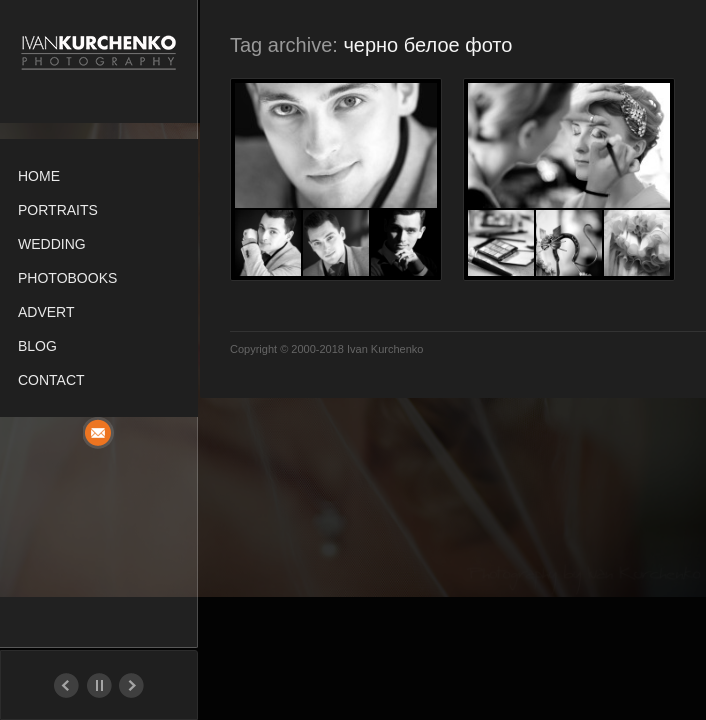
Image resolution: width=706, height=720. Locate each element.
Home (39, 176)
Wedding (52, 244)
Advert (46, 312)
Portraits (58, 210)
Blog (37, 346)
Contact (51, 380)
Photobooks (67, 278)
